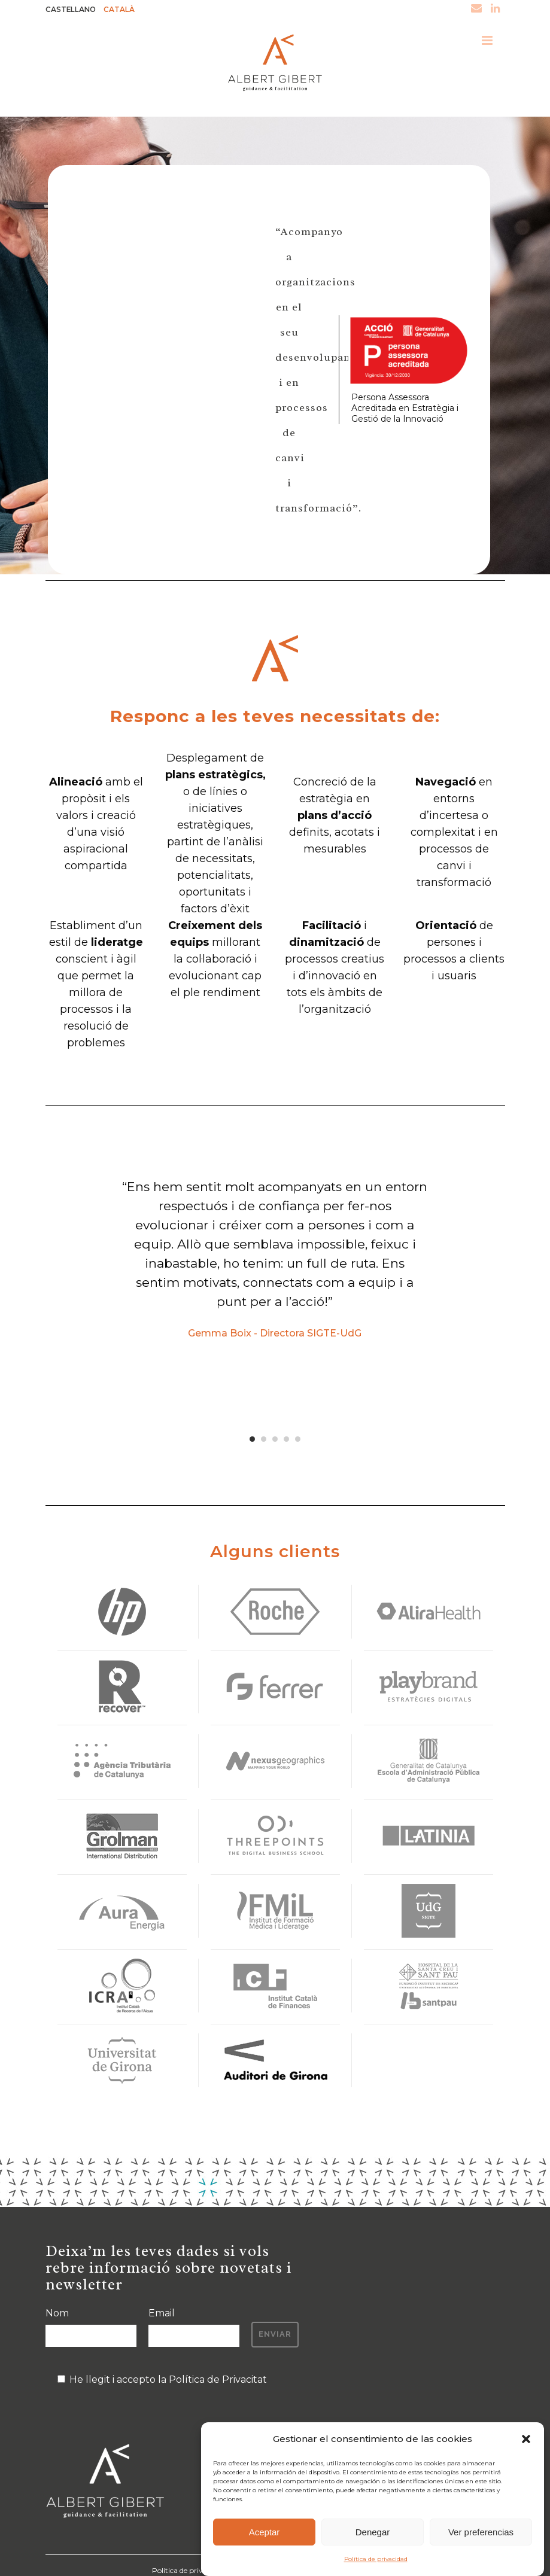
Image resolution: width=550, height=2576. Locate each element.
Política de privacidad (376, 2559)
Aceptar (264, 2532)
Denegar (372, 2532)
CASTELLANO (73, 9)
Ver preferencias (480, 2532)
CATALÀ (127, 9)
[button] (526, 2439)
